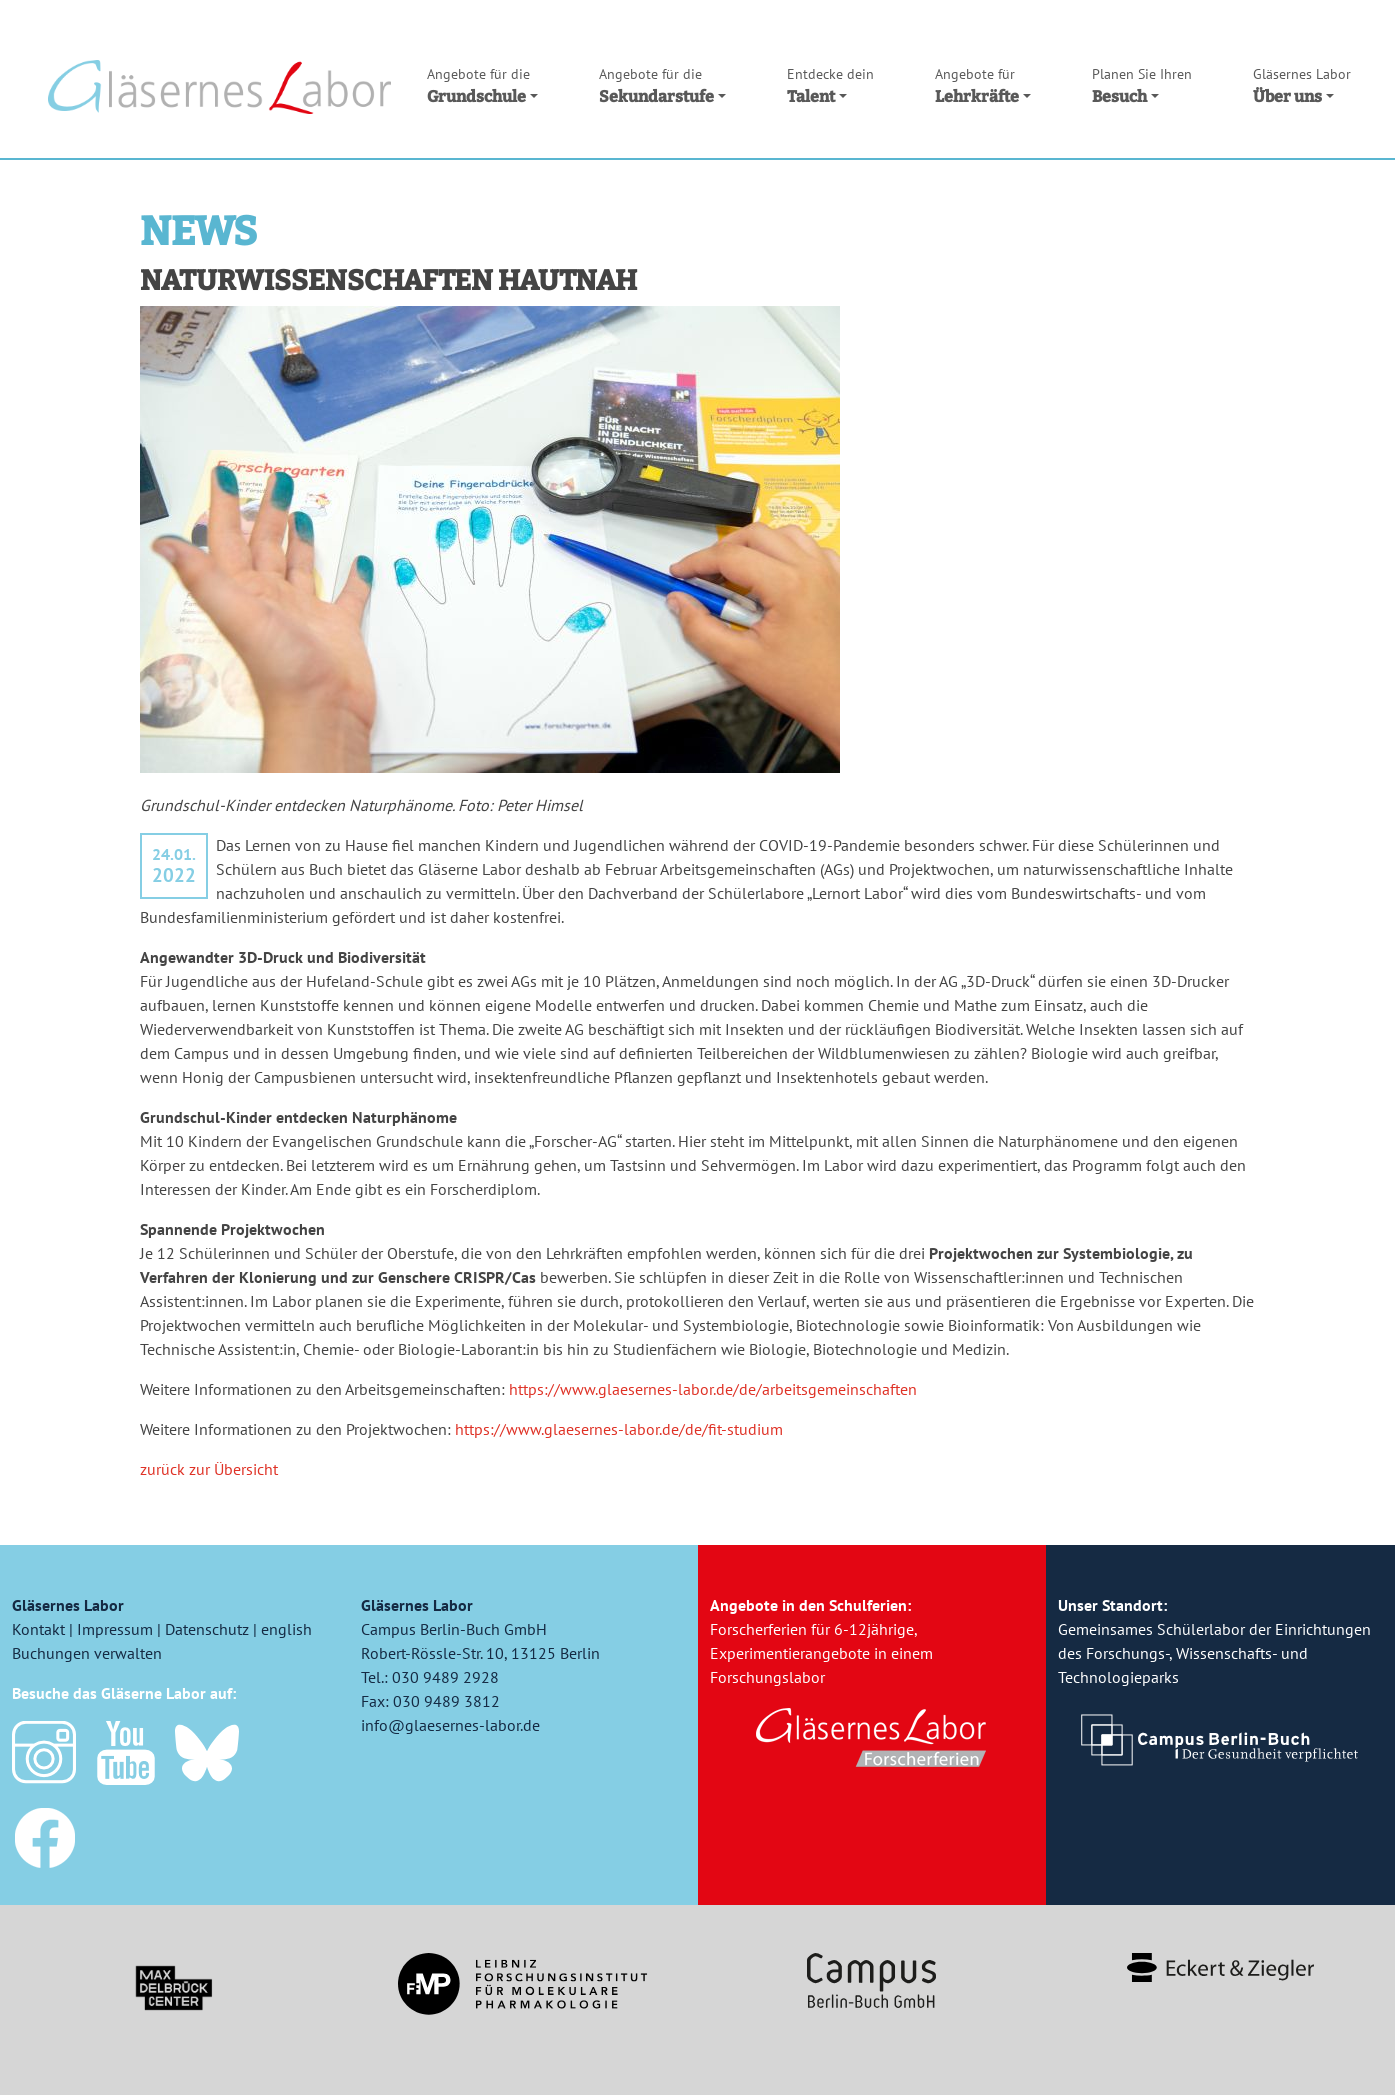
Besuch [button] (1142, 86)
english (286, 1629)
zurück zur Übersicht (209, 1469)
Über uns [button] (1302, 86)
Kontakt (38, 1629)
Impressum (115, 1629)
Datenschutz (207, 1629)
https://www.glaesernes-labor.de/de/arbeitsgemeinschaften (713, 1389)
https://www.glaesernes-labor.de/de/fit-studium (619, 1429)
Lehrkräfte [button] (983, 86)
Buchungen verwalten (87, 1653)
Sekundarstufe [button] (662, 86)
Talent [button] (830, 86)
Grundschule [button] (482, 86)
